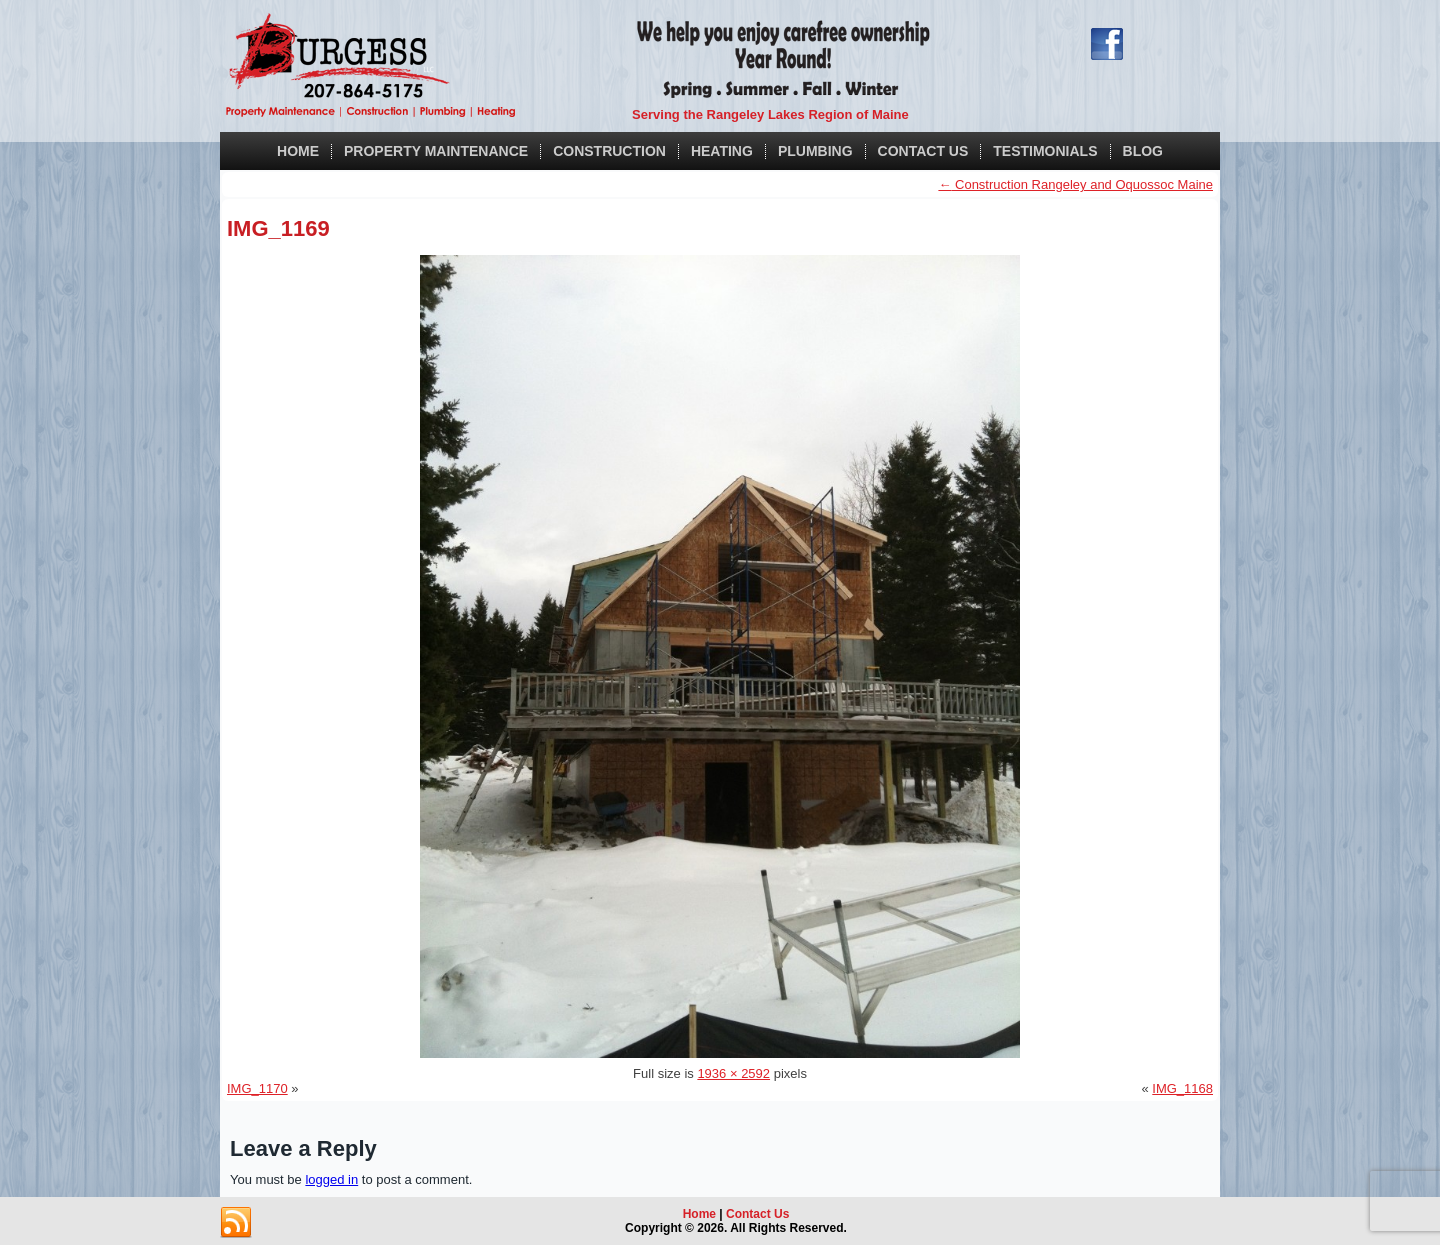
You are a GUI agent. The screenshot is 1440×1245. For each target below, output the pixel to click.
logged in (331, 1179)
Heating (722, 151)
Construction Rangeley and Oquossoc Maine (1075, 184)
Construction (609, 151)
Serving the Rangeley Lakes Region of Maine (770, 114)
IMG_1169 (278, 228)
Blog (1143, 151)
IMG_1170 (257, 1088)
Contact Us (923, 151)
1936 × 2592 (733, 1073)
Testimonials (1045, 151)
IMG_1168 (1182, 1088)
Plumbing (815, 151)
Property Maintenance (436, 151)
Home (298, 151)
